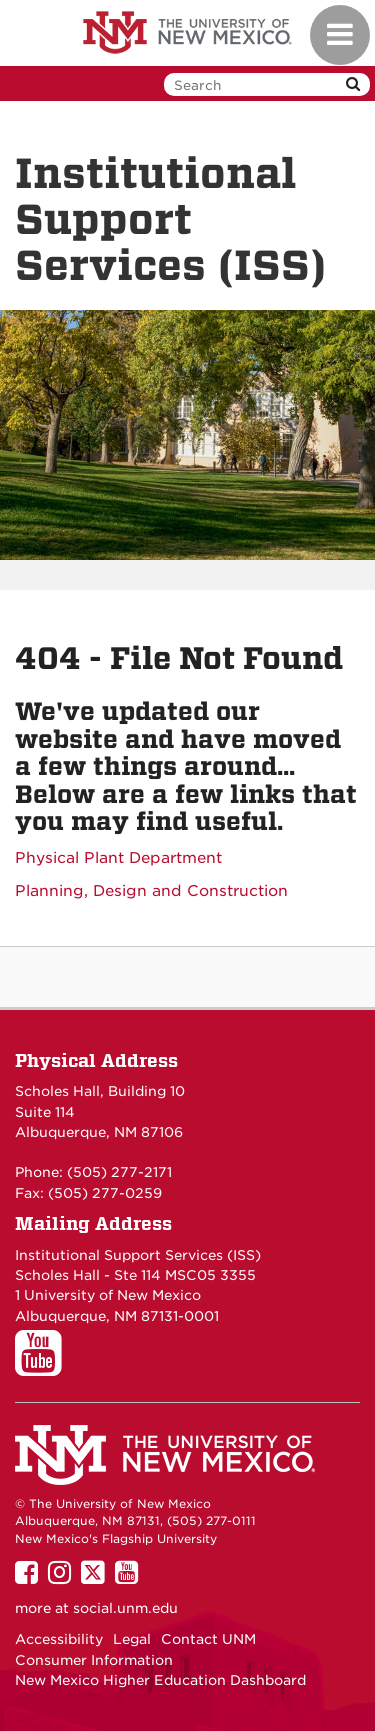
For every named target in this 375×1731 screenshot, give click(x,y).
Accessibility (59, 1639)
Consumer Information (94, 1660)
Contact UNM (208, 1639)
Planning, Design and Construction (151, 891)
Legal (132, 1639)
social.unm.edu (125, 1608)
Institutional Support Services (119, 1255)
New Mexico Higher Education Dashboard (160, 1680)
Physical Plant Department (118, 858)
